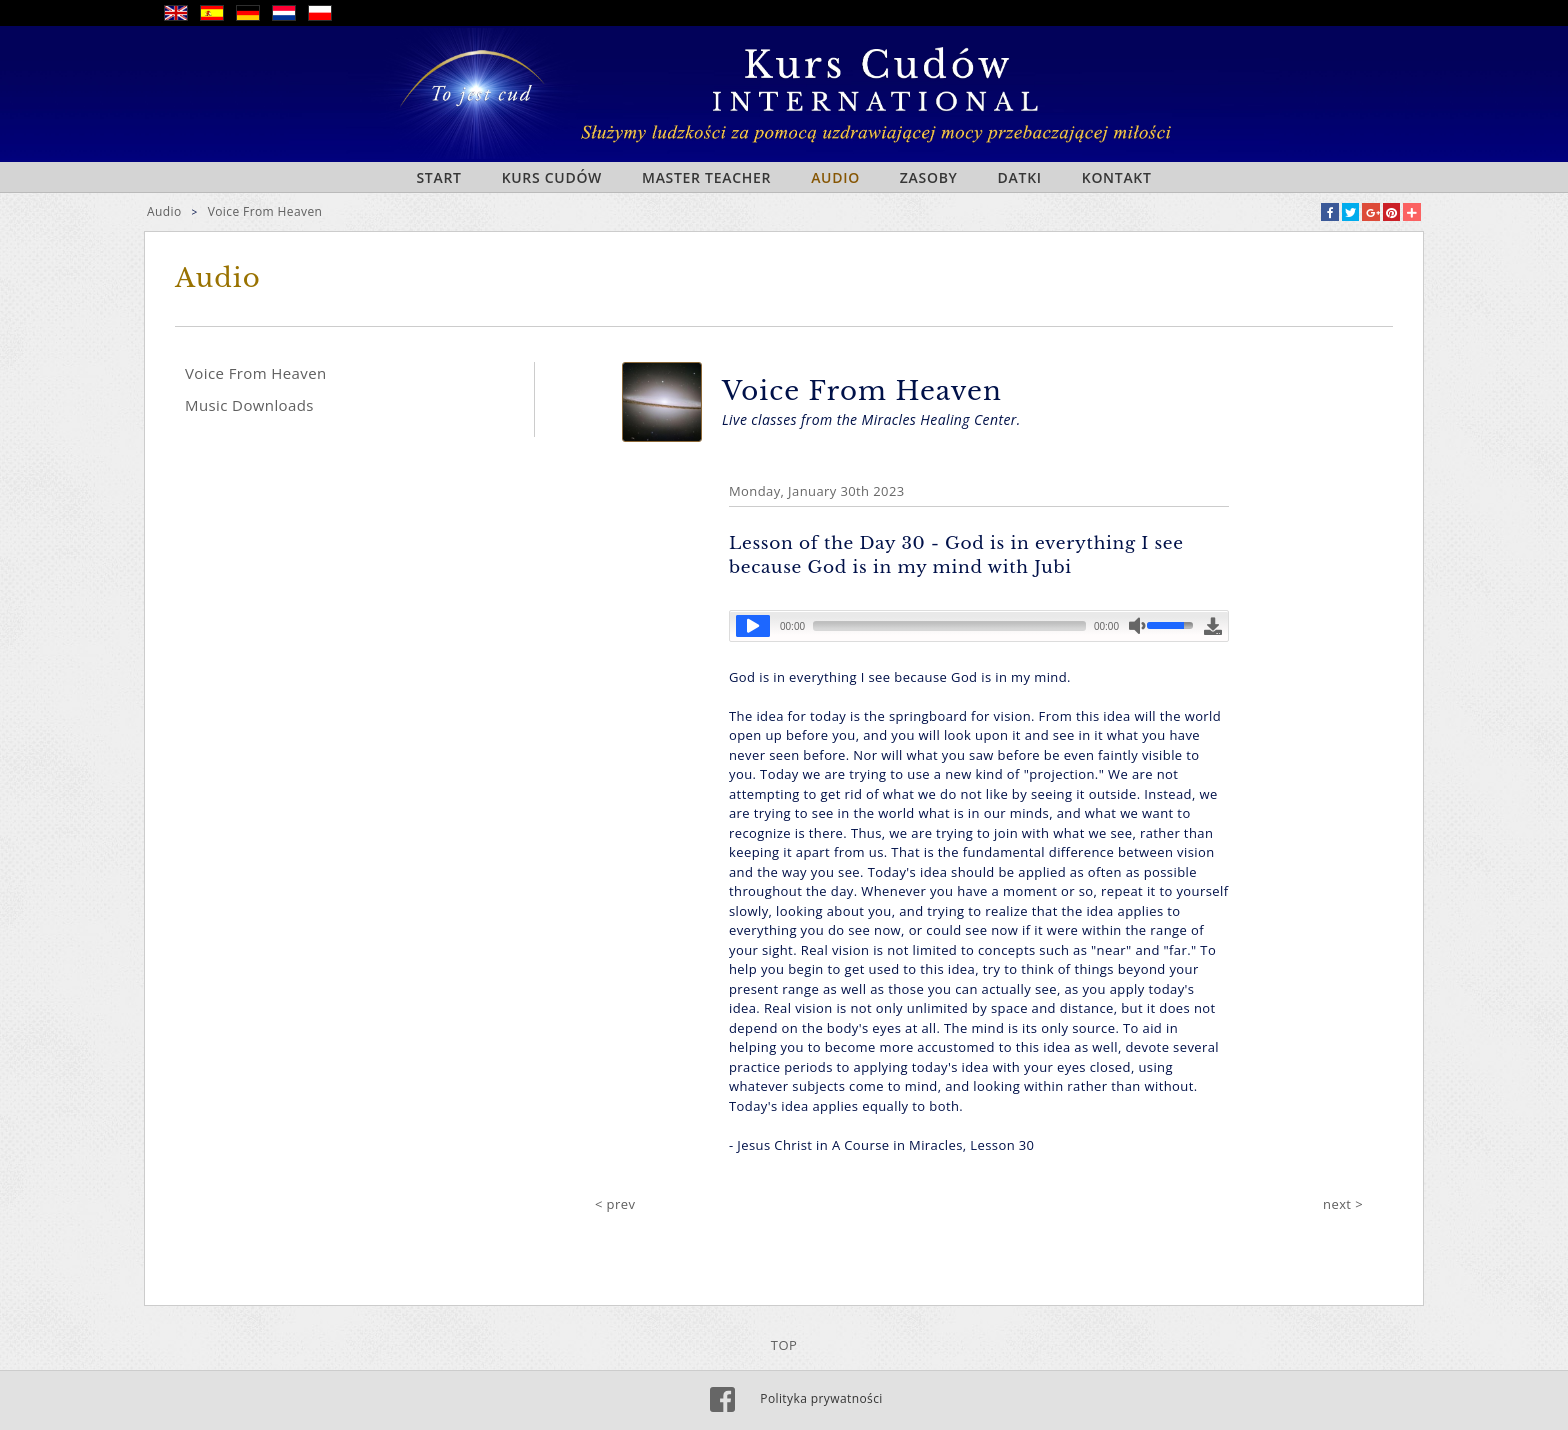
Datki (1020, 177)
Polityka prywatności (821, 1398)
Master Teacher (706, 177)
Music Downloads (249, 405)
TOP (784, 1345)
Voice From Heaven (265, 211)
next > (1343, 1204)
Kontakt (1117, 177)
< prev (615, 1204)
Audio (835, 177)
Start (438, 177)
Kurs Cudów (552, 177)
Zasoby (929, 177)
